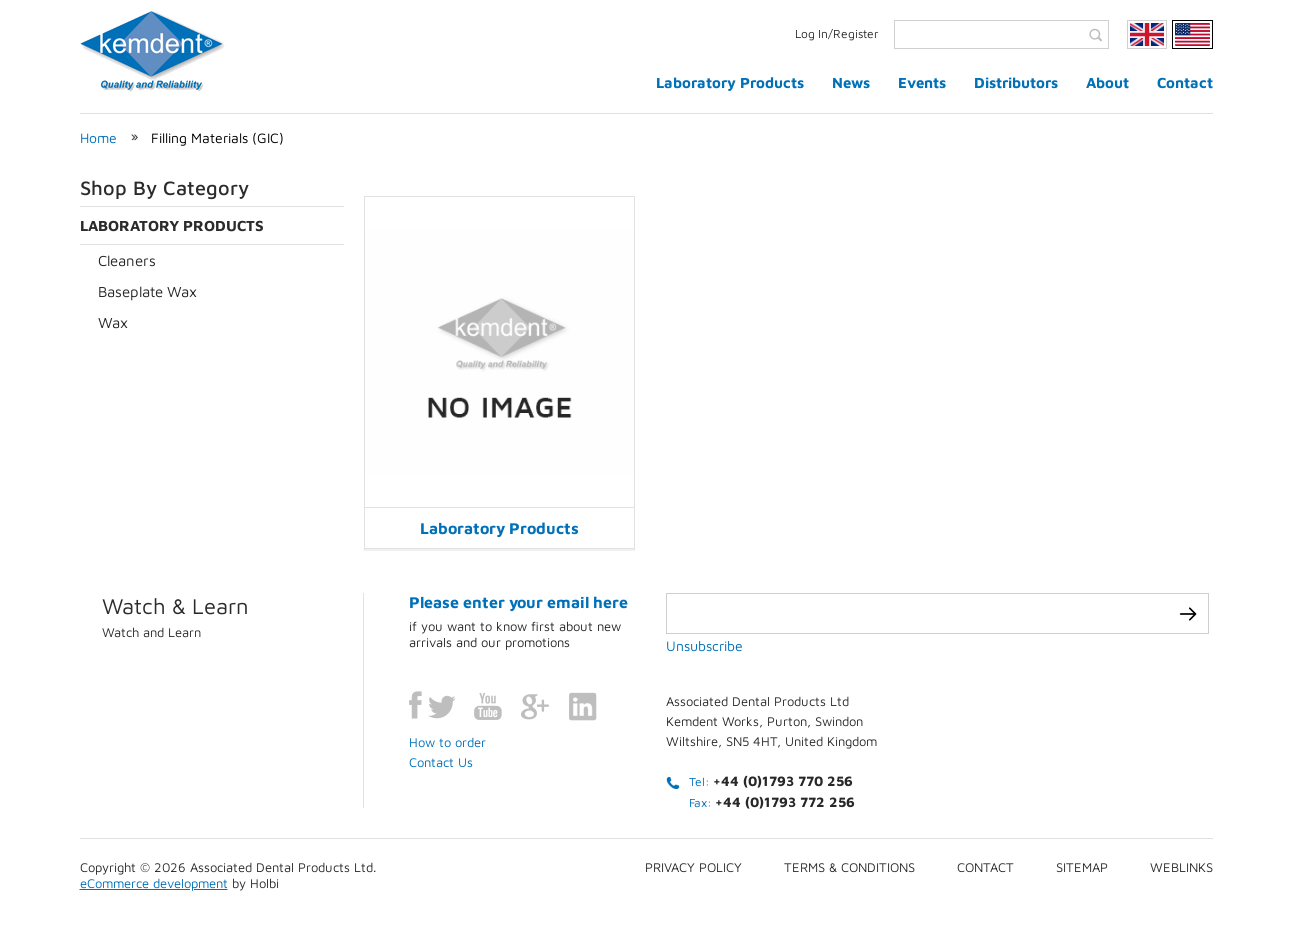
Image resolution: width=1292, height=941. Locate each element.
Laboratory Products (730, 82)
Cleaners (127, 260)
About (1107, 82)
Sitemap (1082, 867)
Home (98, 137)
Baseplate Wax (147, 291)
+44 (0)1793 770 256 (783, 780)
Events (922, 82)
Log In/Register (837, 33)
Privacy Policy (693, 867)
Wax (113, 322)
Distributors (1016, 82)
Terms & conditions (849, 867)
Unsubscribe (704, 645)
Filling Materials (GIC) (217, 137)
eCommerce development (154, 883)
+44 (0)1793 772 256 (785, 801)
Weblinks (1181, 867)
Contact (1185, 82)
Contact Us (441, 762)
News (851, 82)
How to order (447, 742)
